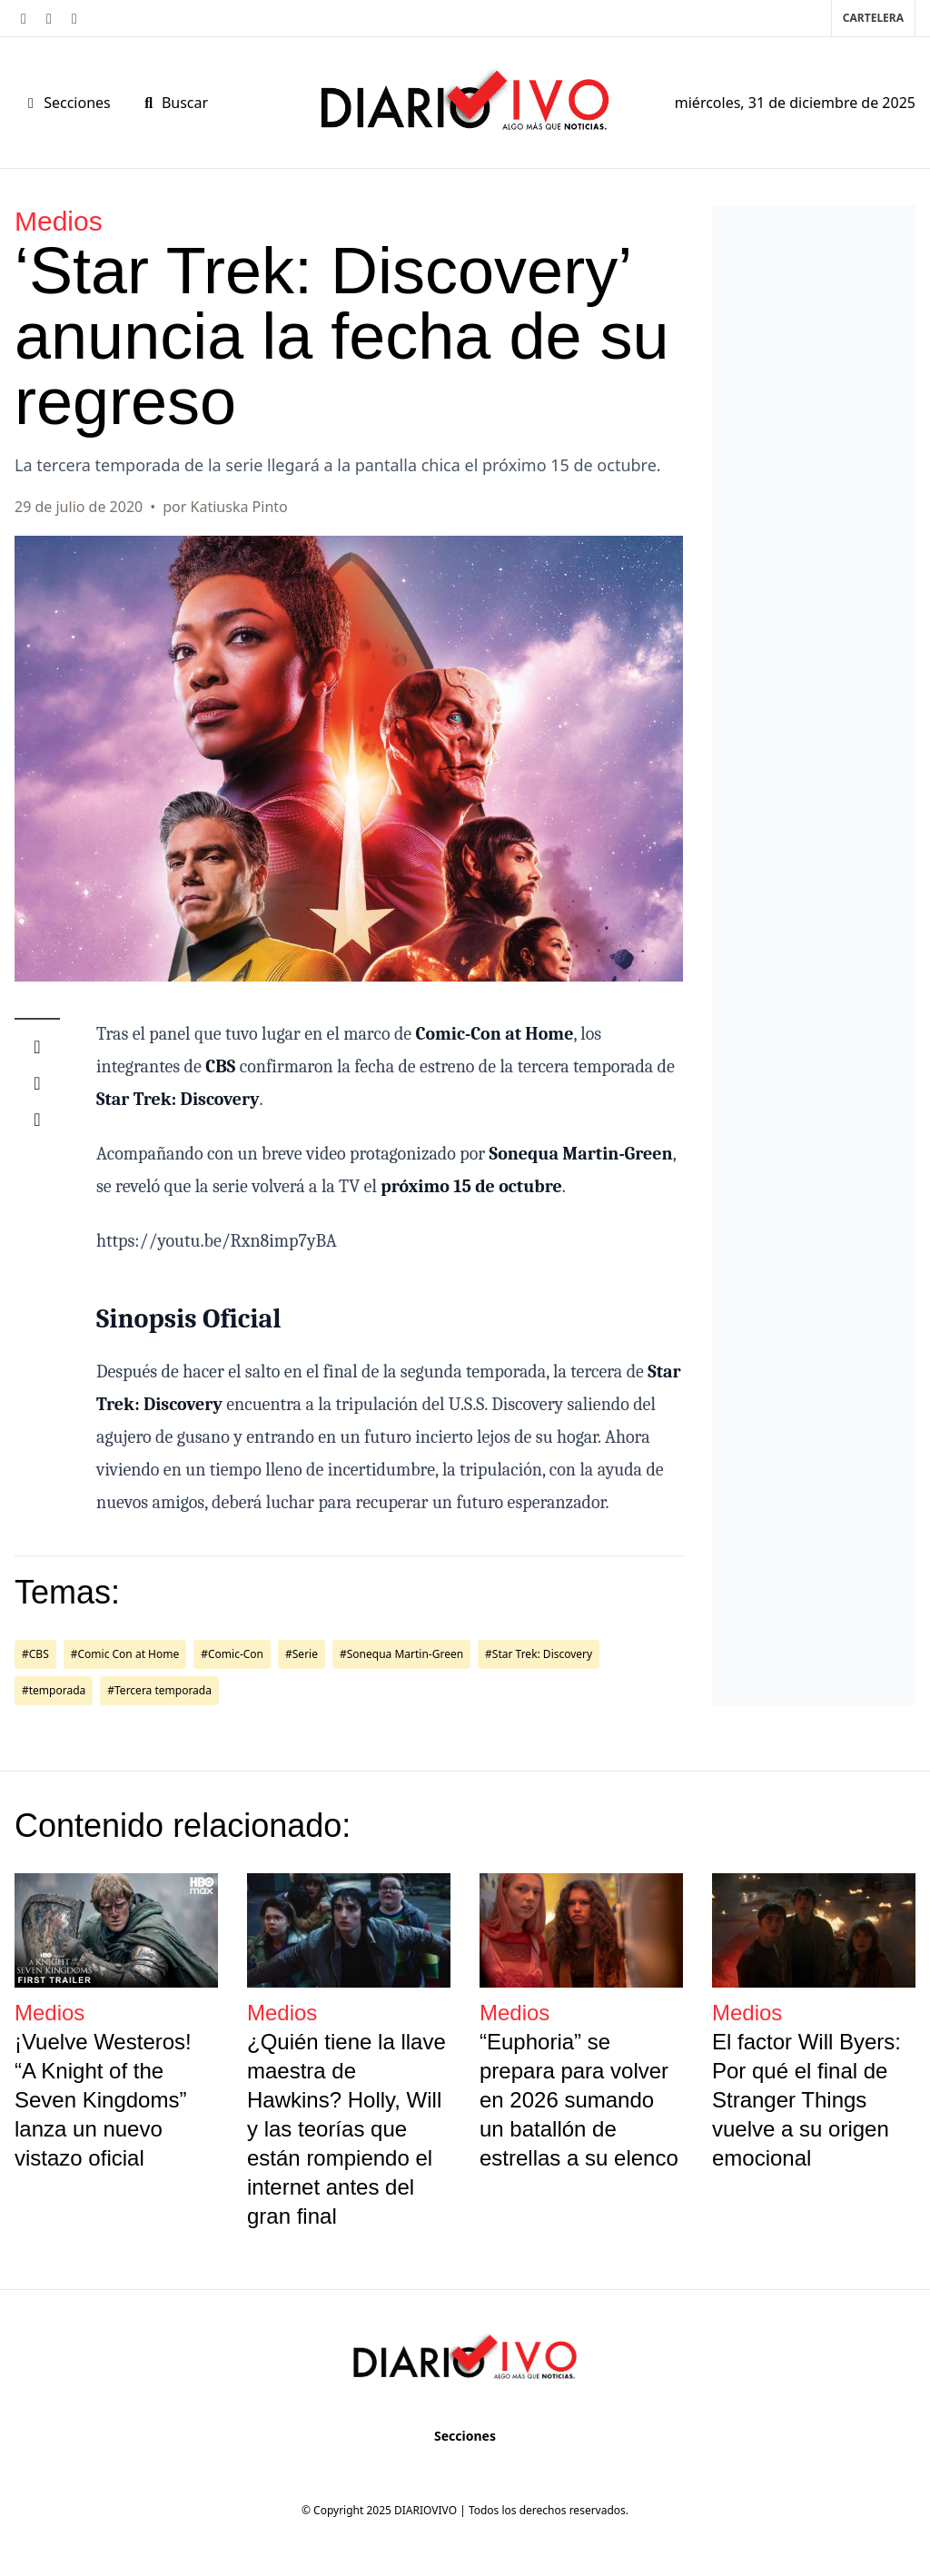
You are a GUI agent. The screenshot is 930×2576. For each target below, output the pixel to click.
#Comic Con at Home (125, 1654)
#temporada (53, 1690)
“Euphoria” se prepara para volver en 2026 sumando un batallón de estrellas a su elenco (579, 2099)
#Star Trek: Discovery (538, 1654)
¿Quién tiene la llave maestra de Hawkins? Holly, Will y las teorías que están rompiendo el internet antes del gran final (346, 2128)
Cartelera (873, 17)
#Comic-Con (232, 1654)
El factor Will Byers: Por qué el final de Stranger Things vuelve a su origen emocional (806, 2099)
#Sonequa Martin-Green (401, 1654)
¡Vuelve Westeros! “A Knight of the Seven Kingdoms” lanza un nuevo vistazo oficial (103, 2099)
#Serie (301, 1654)
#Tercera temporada (159, 1690)
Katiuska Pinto (239, 507)
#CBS (35, 1654)
